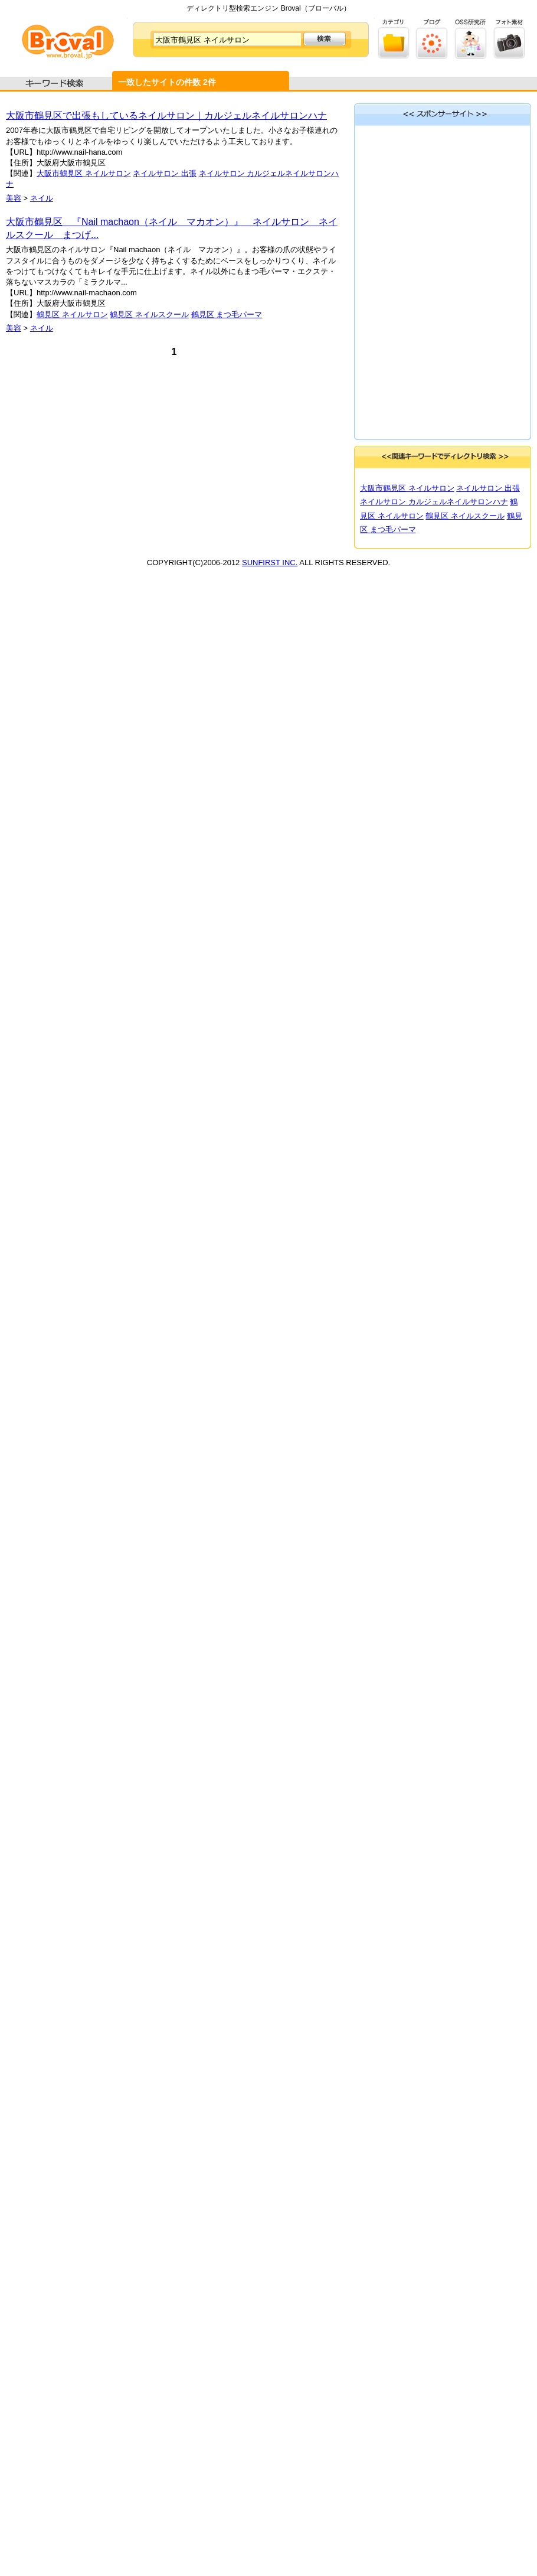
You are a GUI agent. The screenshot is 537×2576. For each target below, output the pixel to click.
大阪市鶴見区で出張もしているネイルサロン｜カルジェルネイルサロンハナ (166, 115)
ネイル (41, 198)
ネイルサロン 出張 (165, 173)
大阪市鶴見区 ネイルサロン (84, 173)
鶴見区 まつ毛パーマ (227, 314)
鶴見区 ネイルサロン (72, 314)
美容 (13, 198)
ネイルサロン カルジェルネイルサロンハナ (434, 501)
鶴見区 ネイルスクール (149, 314)
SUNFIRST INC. (269, 562)
